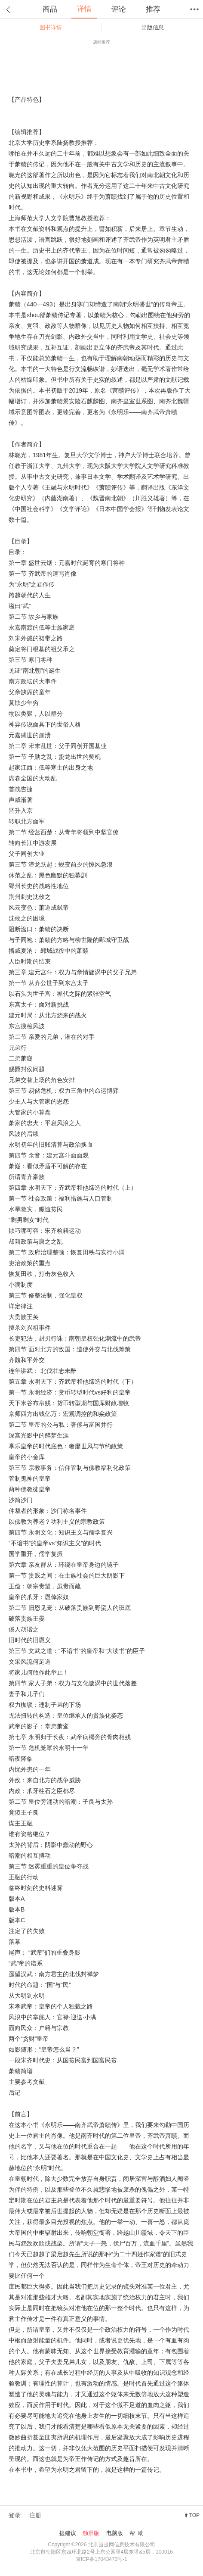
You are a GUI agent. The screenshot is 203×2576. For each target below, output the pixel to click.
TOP (194, 2515)
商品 (50, 9)
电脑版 (114, 2533)
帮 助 (136, 2533)
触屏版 (91, 2533)
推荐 (153, 9)
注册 (35, 2515)
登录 (15, 2515)
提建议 (67, 2533)
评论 (118, 9)
